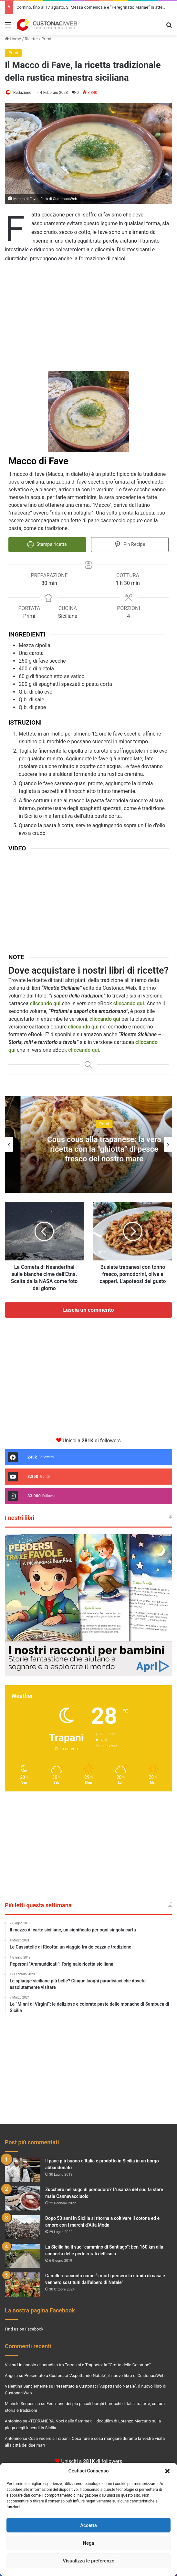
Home (13, 38)
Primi (46, 38)
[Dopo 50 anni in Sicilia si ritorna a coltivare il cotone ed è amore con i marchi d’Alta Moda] (22, 2227)
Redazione (22, 92)
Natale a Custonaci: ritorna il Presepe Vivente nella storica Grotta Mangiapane (88, 1148)
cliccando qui (83, 1026)
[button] (167, 2471)
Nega (88, 2543)
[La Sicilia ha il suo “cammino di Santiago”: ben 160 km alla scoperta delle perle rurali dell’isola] (22, 2255)
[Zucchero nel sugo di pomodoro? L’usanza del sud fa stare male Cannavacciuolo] (22, 2198)
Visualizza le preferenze (88, 2561)
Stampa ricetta (47, 544)
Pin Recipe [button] (130, 544)
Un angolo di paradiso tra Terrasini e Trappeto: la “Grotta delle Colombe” (84, 2364)
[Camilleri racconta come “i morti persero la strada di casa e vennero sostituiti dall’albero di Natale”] (22, 2284)
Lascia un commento (88, 1309)
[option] (88, 1143)
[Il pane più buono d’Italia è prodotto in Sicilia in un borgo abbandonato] (22, 2169)
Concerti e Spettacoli (88, 1123)
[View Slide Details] (88, 1604)
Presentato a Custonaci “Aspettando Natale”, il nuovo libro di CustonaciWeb (94, 2375)
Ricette (31, 38)
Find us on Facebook (24, 2328)
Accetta (88, 2525)
